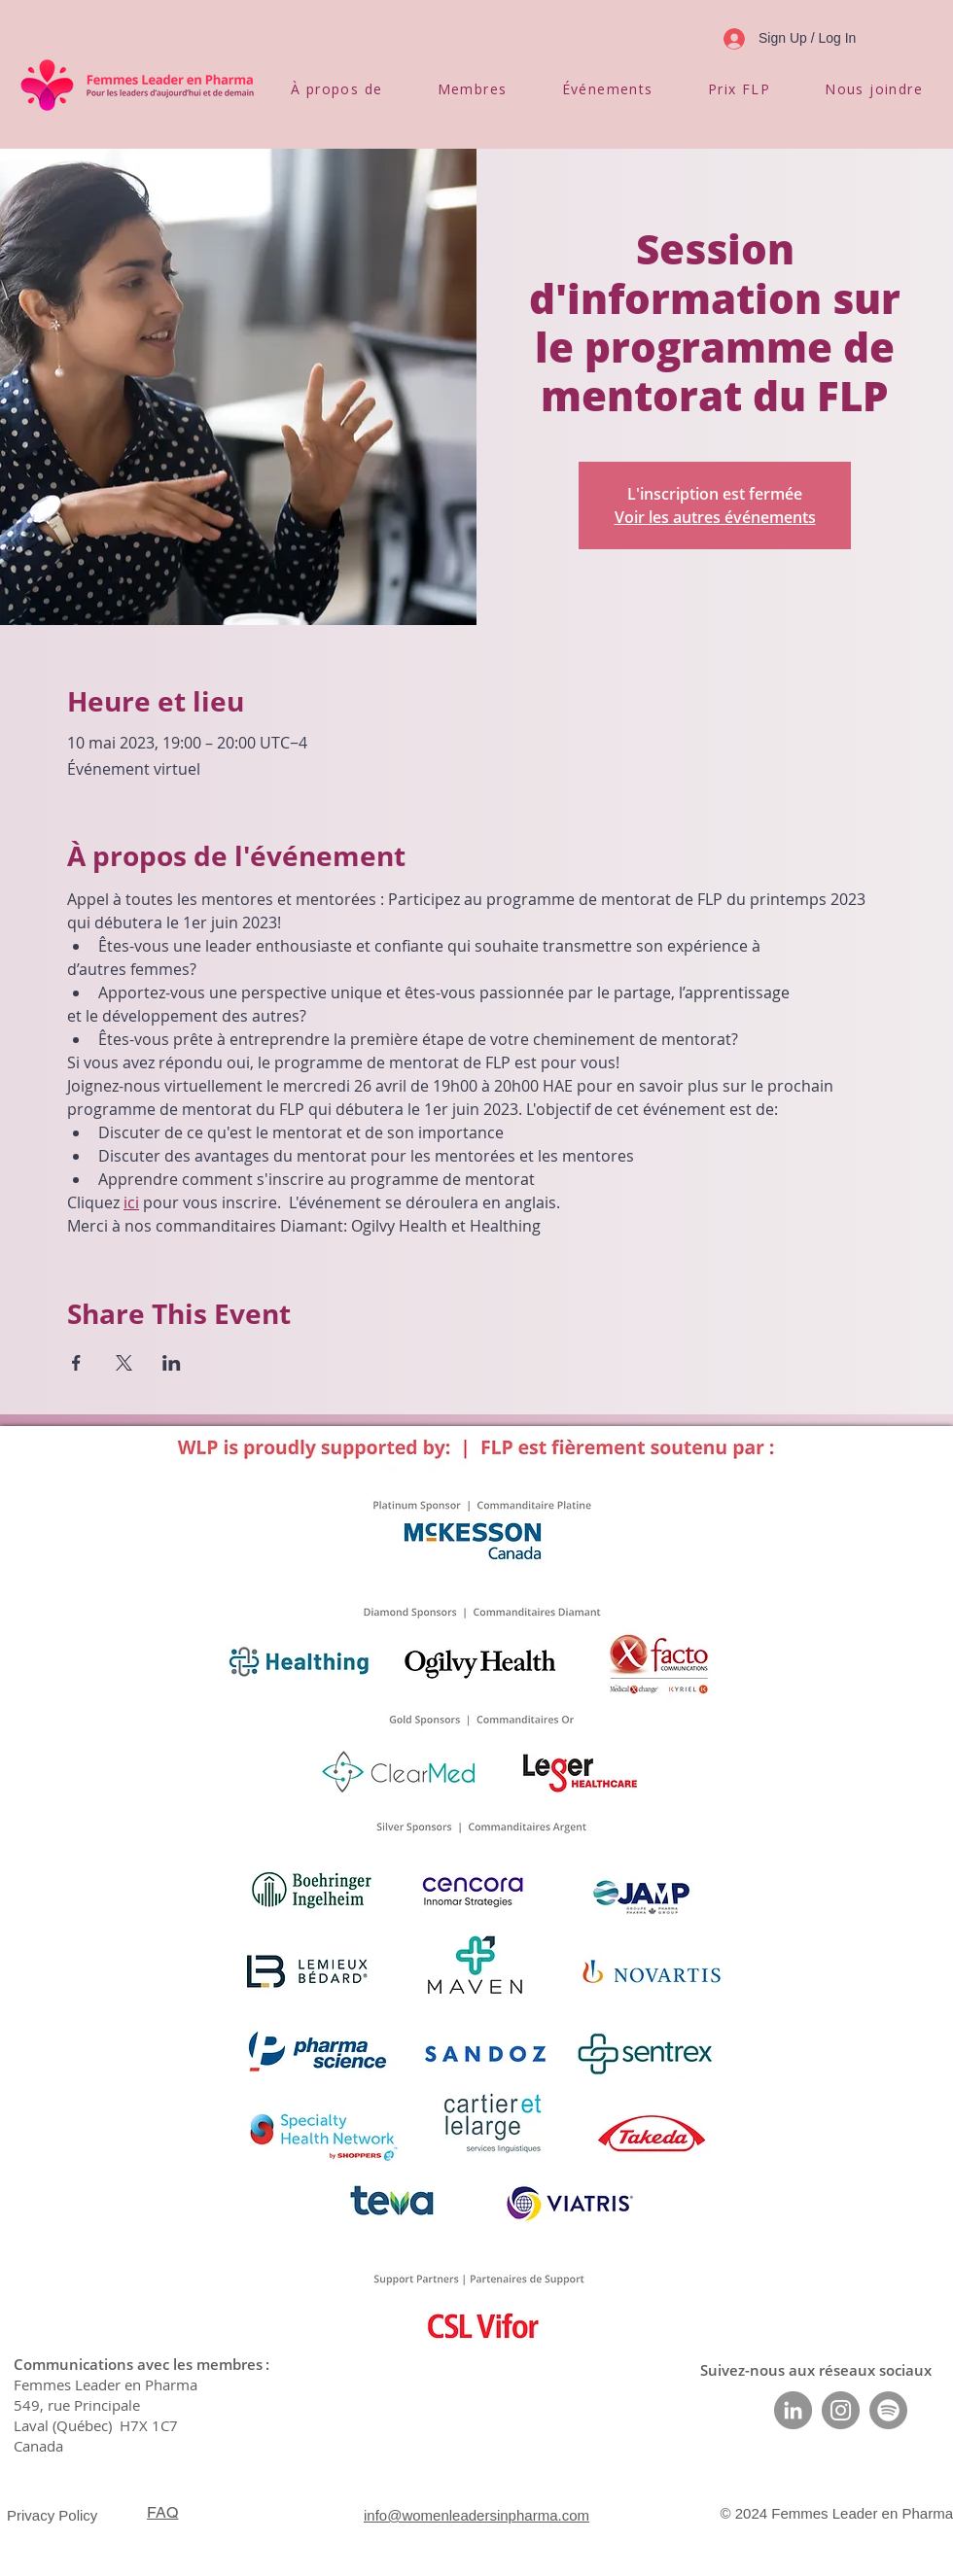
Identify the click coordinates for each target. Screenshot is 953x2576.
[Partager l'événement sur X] (124, 1363)
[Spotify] (888, 2410)
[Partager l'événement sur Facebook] (76, 1363)
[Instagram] (841, 2410)
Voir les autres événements (715, 517)
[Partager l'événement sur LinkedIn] (171, 1363)
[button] (336, 89)
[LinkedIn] (793, 2410)
